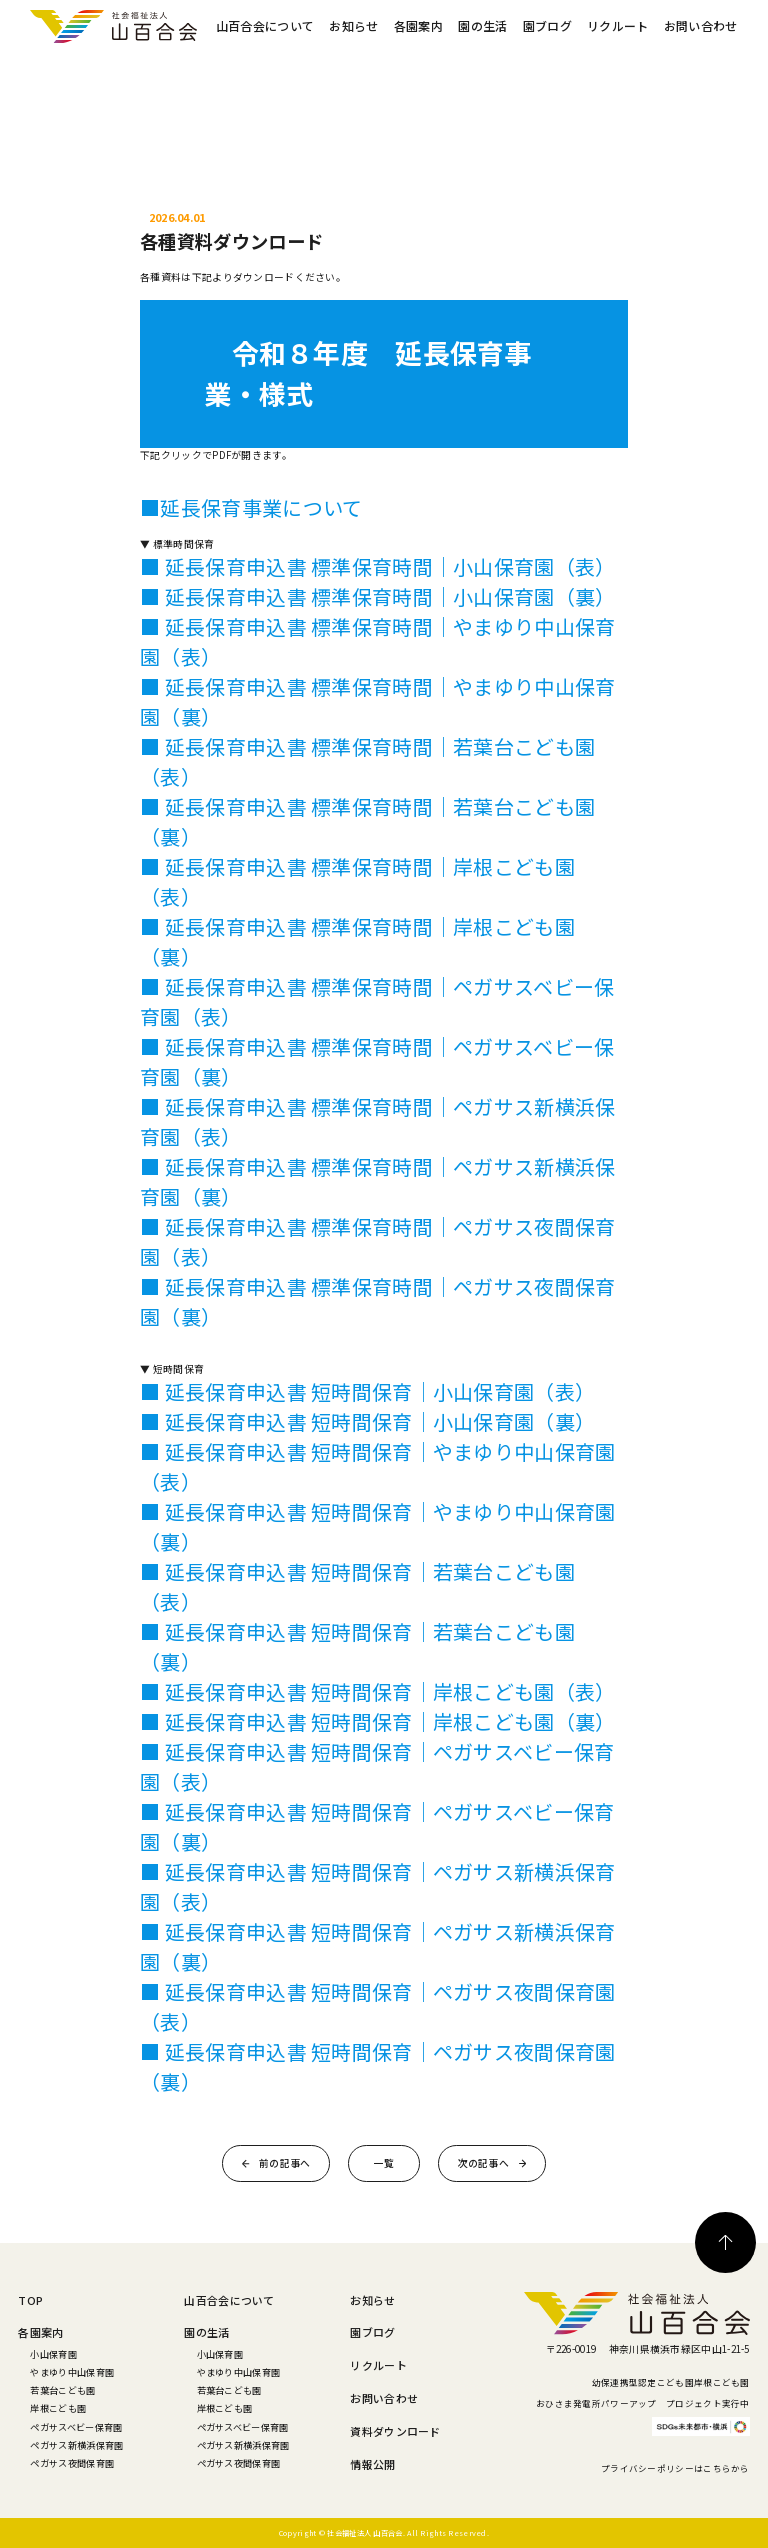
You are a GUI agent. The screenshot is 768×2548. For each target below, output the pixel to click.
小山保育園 (53, 2354)
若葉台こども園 (62, 2390)
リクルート (617, 25)
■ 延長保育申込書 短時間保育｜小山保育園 (337, 1391)
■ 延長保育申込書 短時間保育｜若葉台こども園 (357, 1571)
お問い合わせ (701, 25)
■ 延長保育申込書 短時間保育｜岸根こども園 (347, 1691)
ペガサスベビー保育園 (76, 2427)
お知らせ (353, 25)
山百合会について (265, 25)
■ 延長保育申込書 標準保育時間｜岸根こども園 (357, 866)
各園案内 (418, 25)
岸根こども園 (58, 2408)
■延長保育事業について (251, 507)
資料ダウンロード (395, 2431)
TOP (30, 2300)
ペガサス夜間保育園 (72, 2463)
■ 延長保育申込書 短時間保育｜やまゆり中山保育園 (377, 1451)
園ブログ (547, 25)
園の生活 (482, 25)
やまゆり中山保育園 (72, 2372)
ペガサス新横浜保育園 (76, 2445)
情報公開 (372, 2464)
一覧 (384, 2163)
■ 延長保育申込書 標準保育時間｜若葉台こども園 (367, 746)
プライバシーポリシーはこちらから (675, 2468)
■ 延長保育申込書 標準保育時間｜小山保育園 (347, 566)
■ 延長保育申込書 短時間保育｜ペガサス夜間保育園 (377, 1991)
